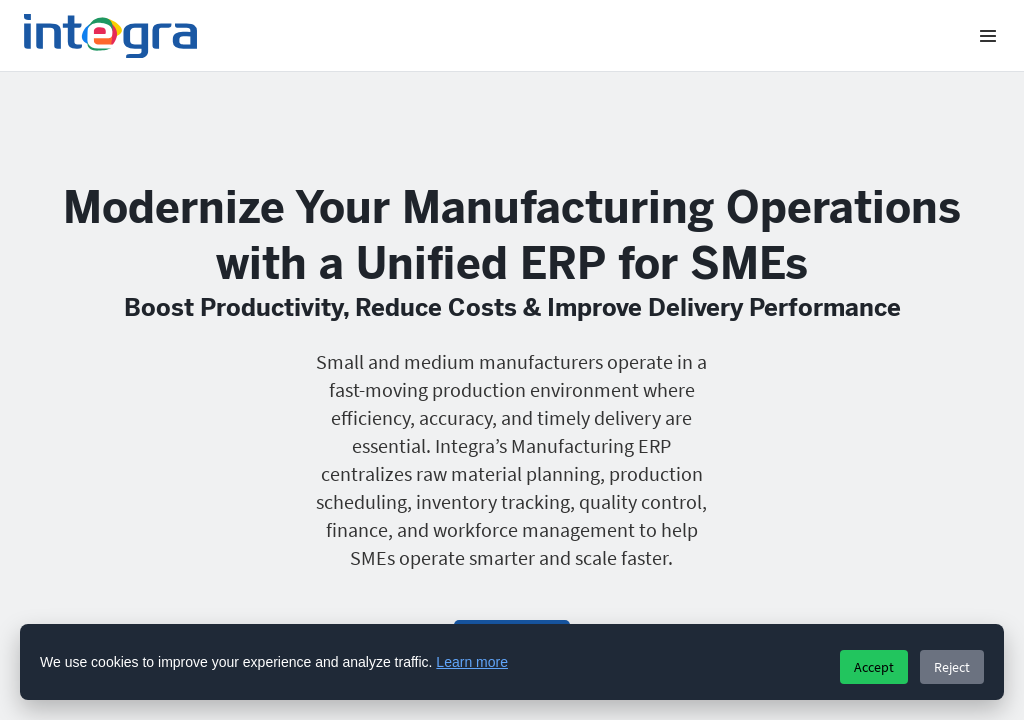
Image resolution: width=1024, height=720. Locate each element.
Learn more (472, 662)
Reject (952, 667)
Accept (874, 667)
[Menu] (988, 36)
